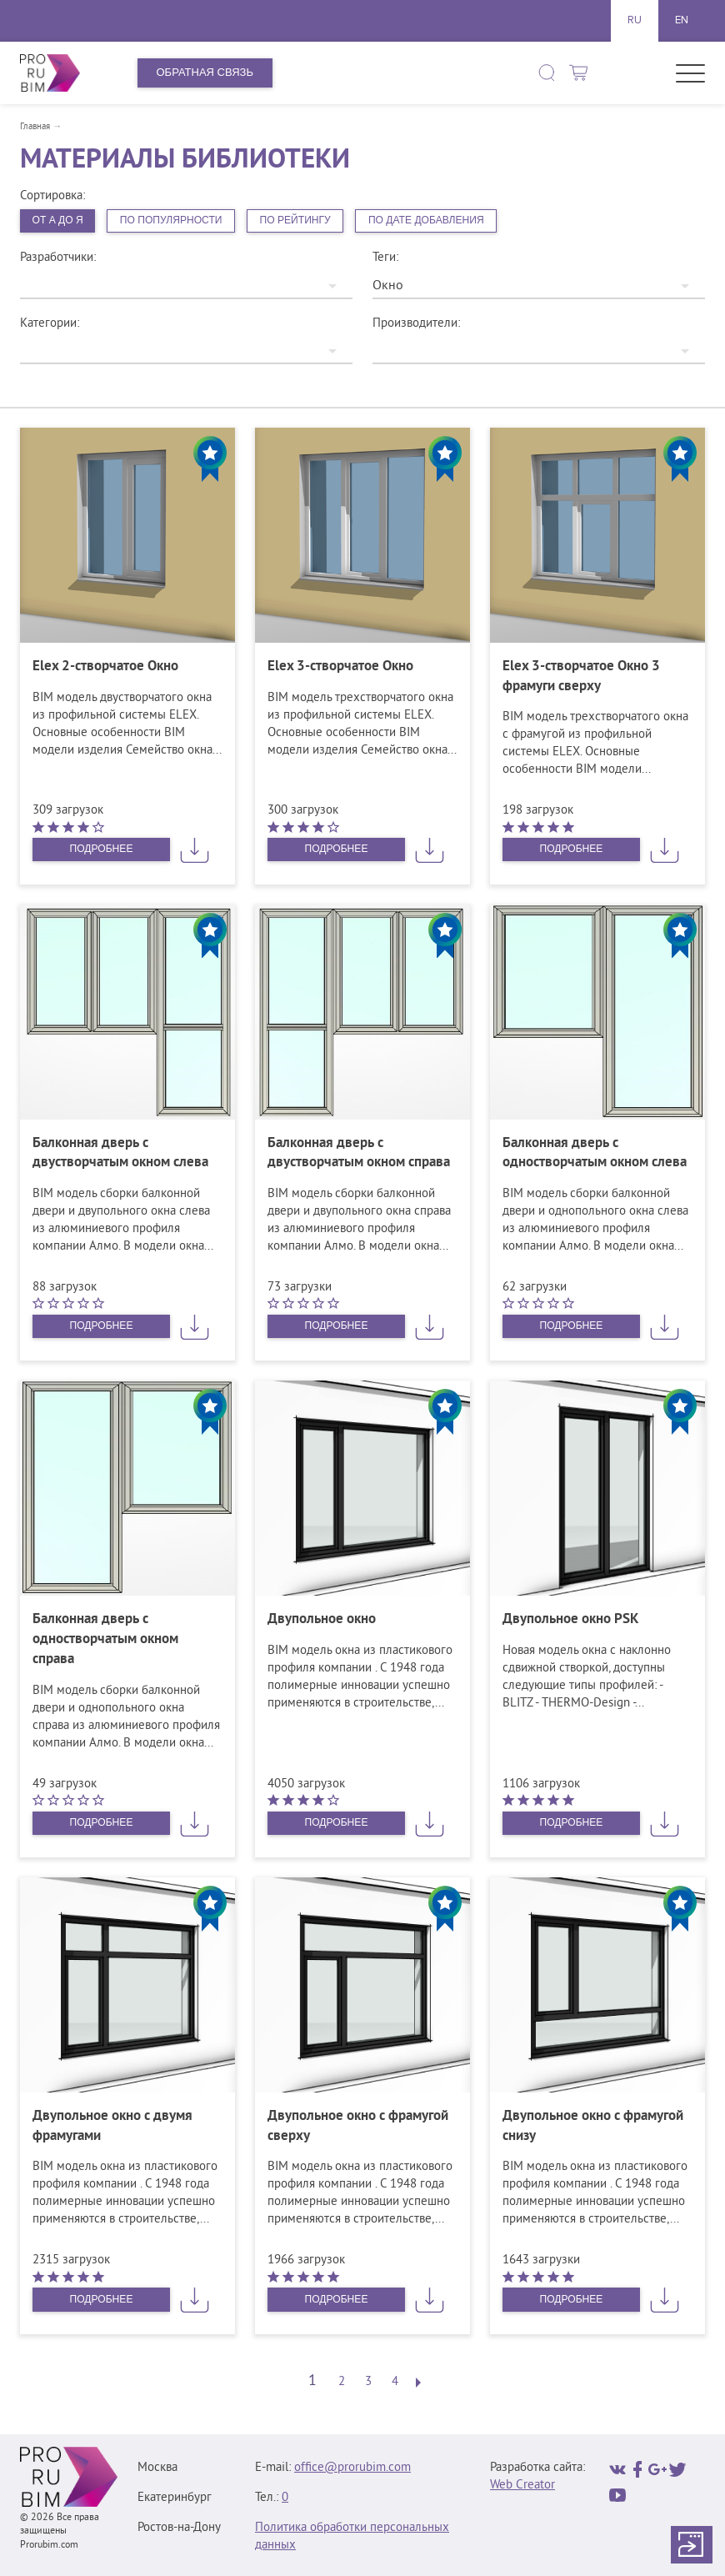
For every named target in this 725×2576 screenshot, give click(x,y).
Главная (35, 127)
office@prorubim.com (352, 2470)
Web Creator (522, 2487)
